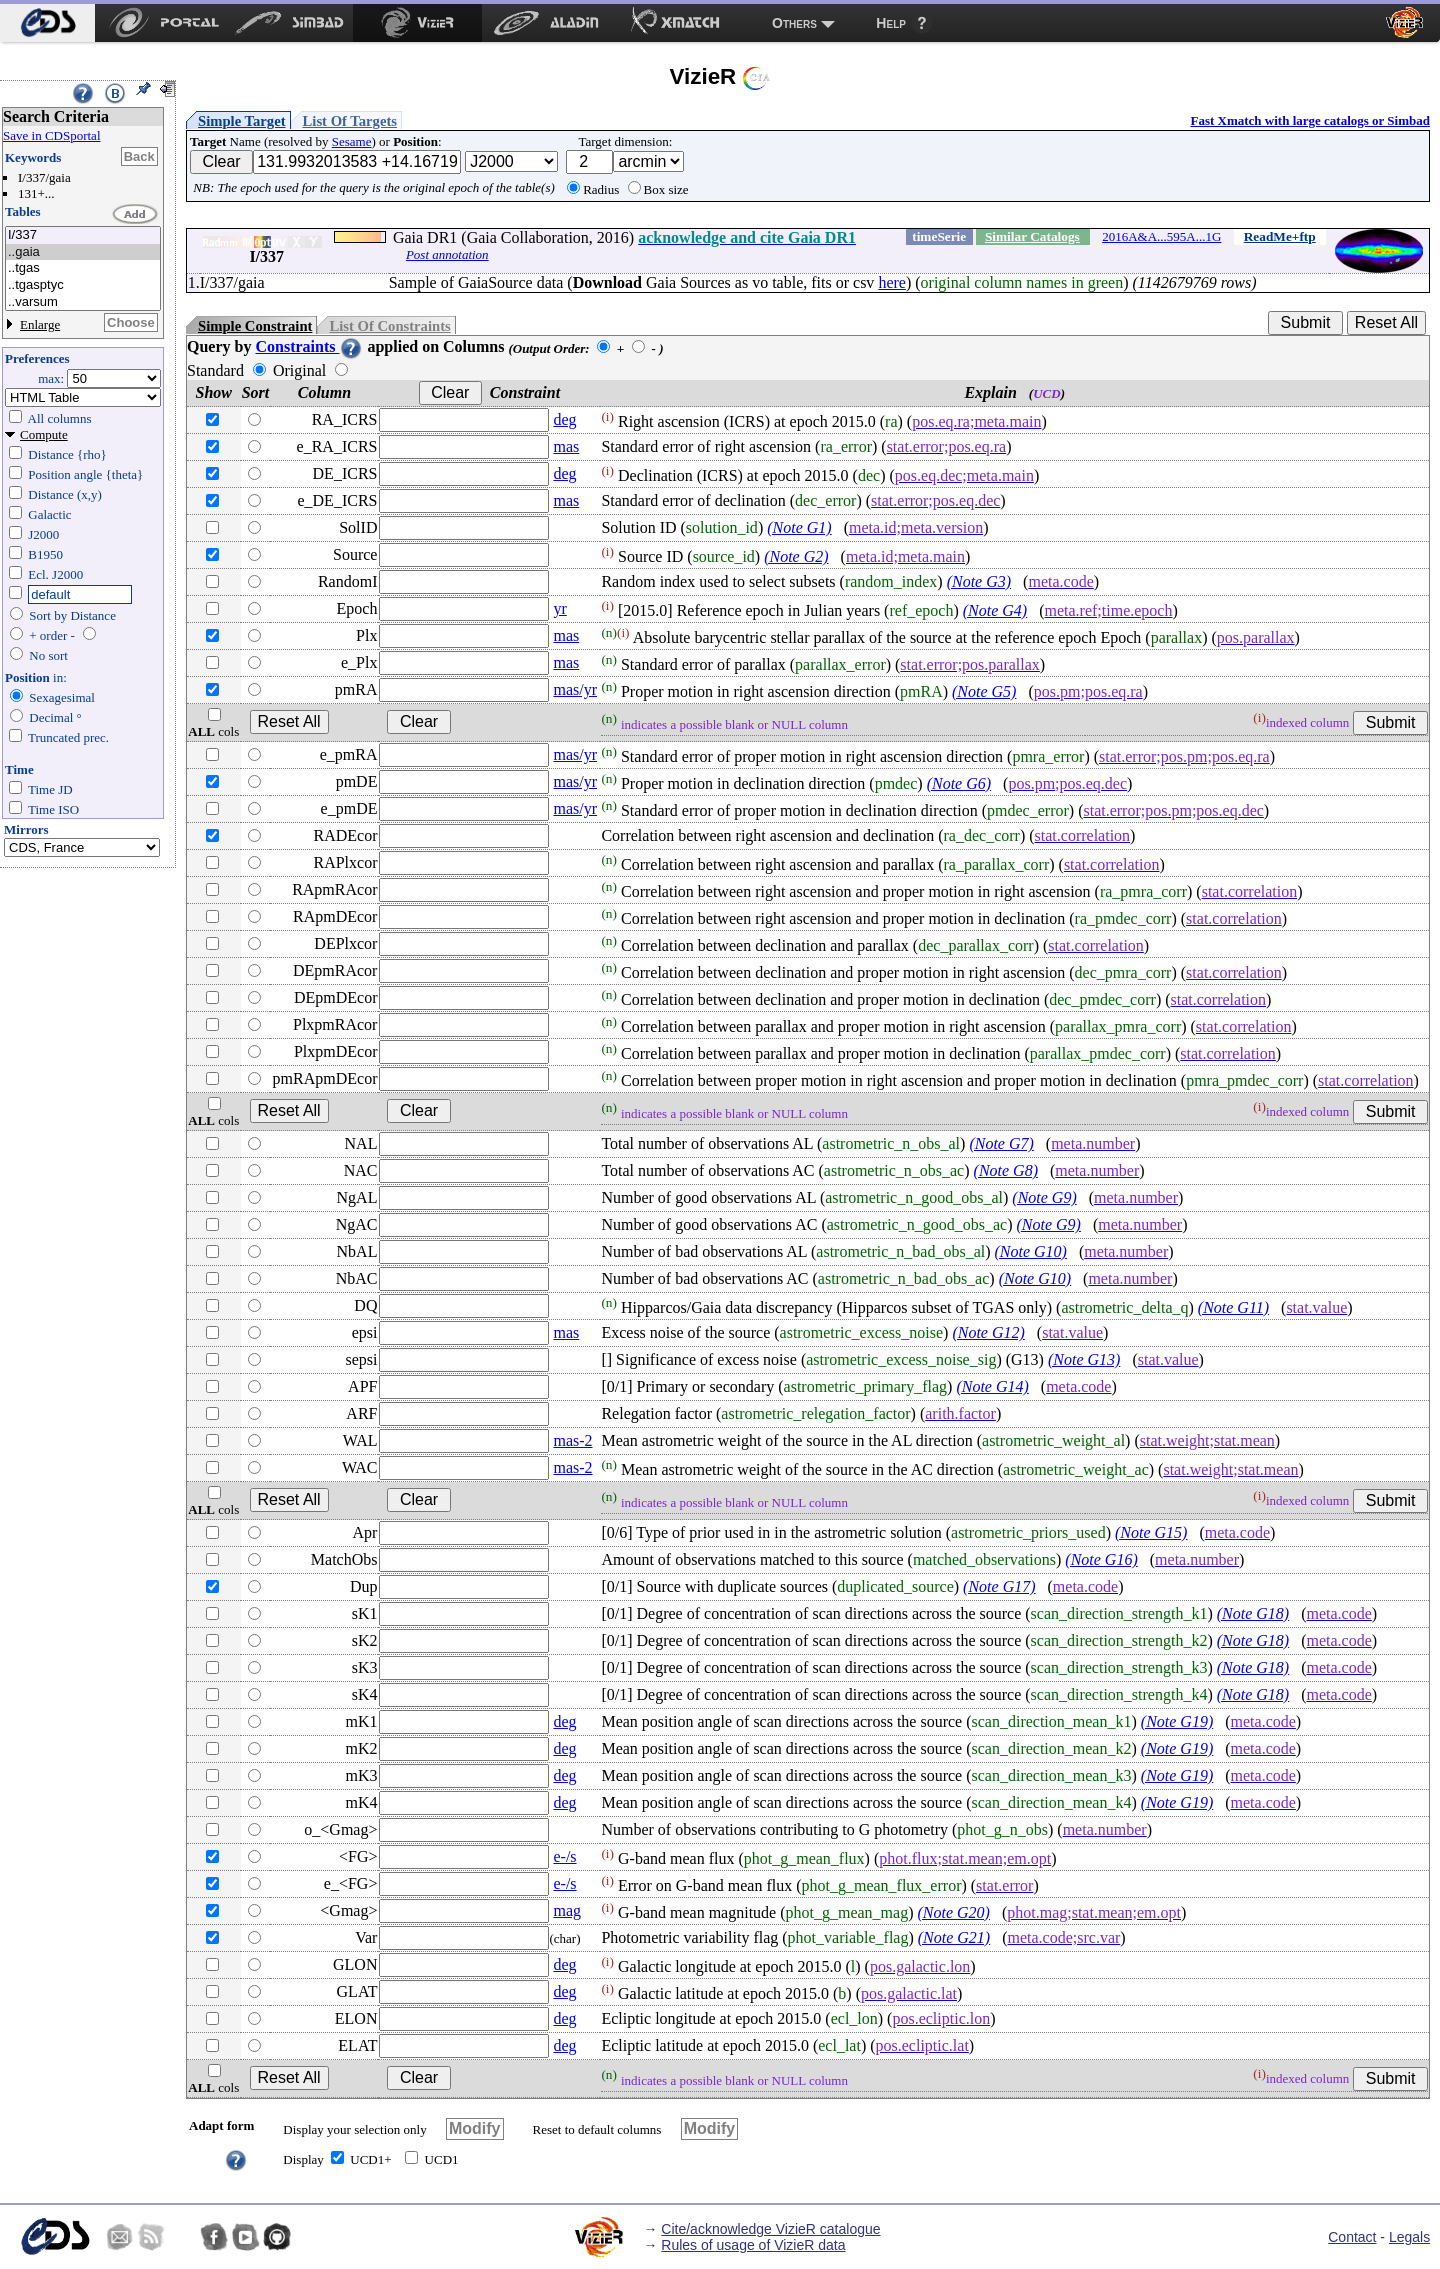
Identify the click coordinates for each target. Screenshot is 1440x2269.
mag (567, 1910)
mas (566, 446)
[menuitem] (47, 23)
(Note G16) (1101, 1559)
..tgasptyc (83, 285)
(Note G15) (1151, 1532)
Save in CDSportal (52, 135)
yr (559, 608)
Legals (1409, 2237)
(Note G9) (1044, 1197)
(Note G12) (988, 1332)
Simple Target (242, 121)
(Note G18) (1253, 1613)
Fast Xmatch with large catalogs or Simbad (1310, 120)
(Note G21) (954, 1937)
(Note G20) (953, 1912)
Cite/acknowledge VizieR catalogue (770, 2229)
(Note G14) (992, 1386)
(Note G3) (979, 581)
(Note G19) (1177, 1721)
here (892, 282)
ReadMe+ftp (1280, 236)
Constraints (309, 346)
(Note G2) (796, 556)
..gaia (83, 252)
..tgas (83, 268)
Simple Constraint (255, 326)
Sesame (352, 141)
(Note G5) (984, 691)
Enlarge (40, 324)
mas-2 (572, 1440)
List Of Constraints (389, 326)
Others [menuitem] (794, 23)
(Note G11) (1233, 1307)
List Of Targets (350, 121)
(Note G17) (999, 1586)
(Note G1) (799, 527)
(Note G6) (959, 783)
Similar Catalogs (1032, 236)
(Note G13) (1084, 1359)
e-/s (564, 1856)
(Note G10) (1031, 1251)
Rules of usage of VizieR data (753, 2245)
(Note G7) (1001, 1143)
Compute (44, 434)
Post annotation (447, 254)
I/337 (83, 235)
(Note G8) (1006, 1170)
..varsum (83, 302)
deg (564, 419)
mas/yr (575, 689)
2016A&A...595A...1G (1161, 236)
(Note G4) (995, 610)
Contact (1352, 2237)
